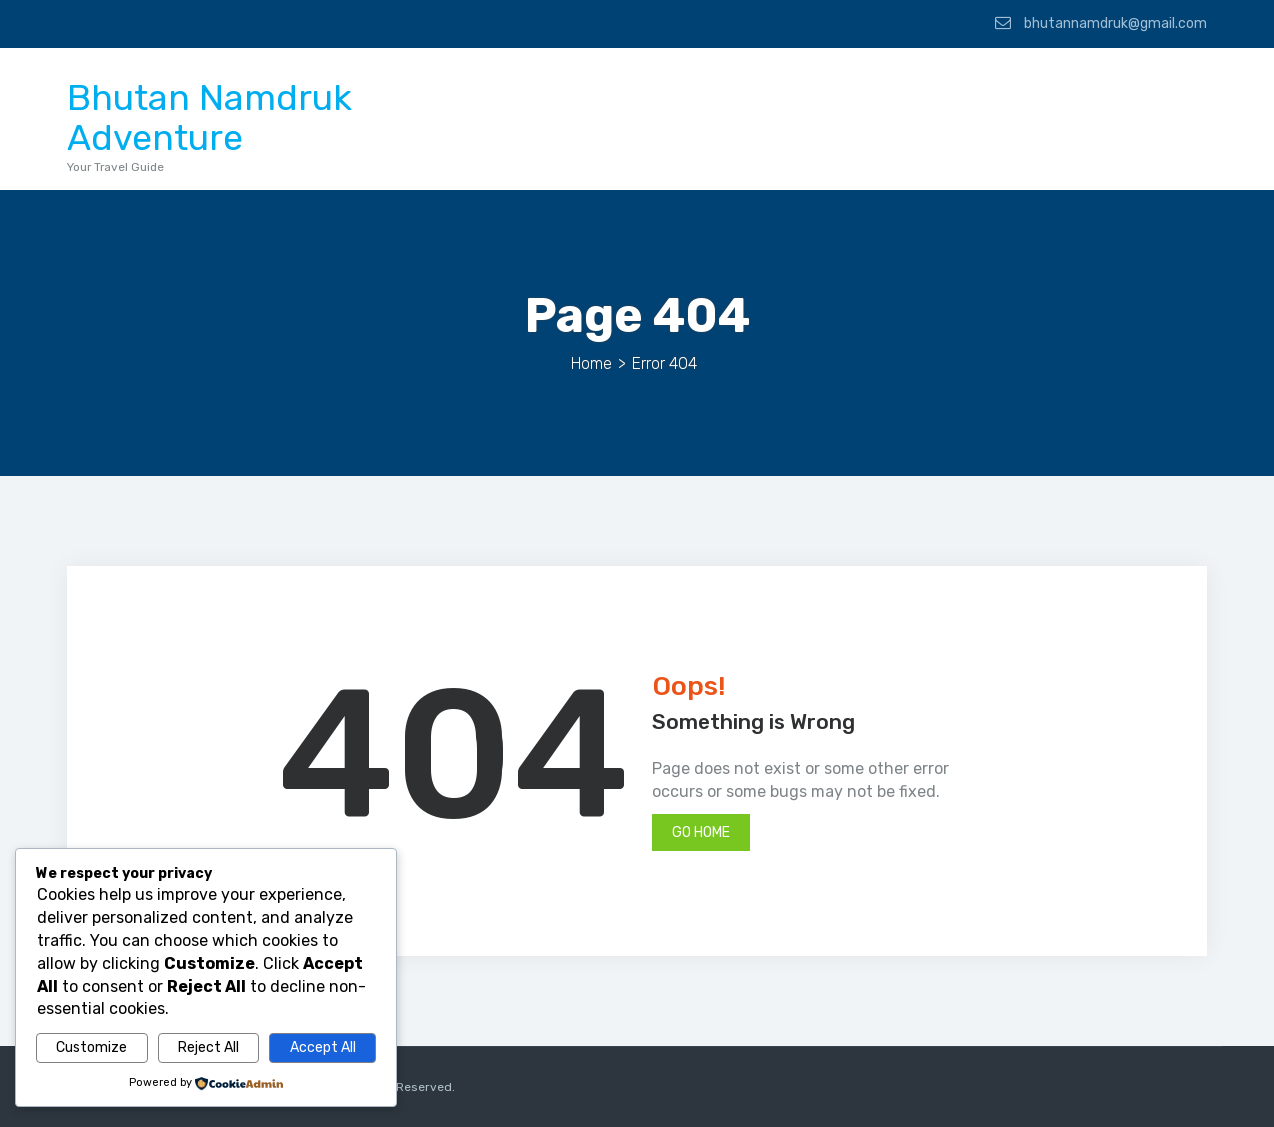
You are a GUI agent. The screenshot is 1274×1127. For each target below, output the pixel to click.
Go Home (701, 832)
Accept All (323, 1047)
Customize (91, 1047)
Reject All (208, 1047)
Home (591, 363)
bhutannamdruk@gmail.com (1101, 23)
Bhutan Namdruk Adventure (209, 117)
